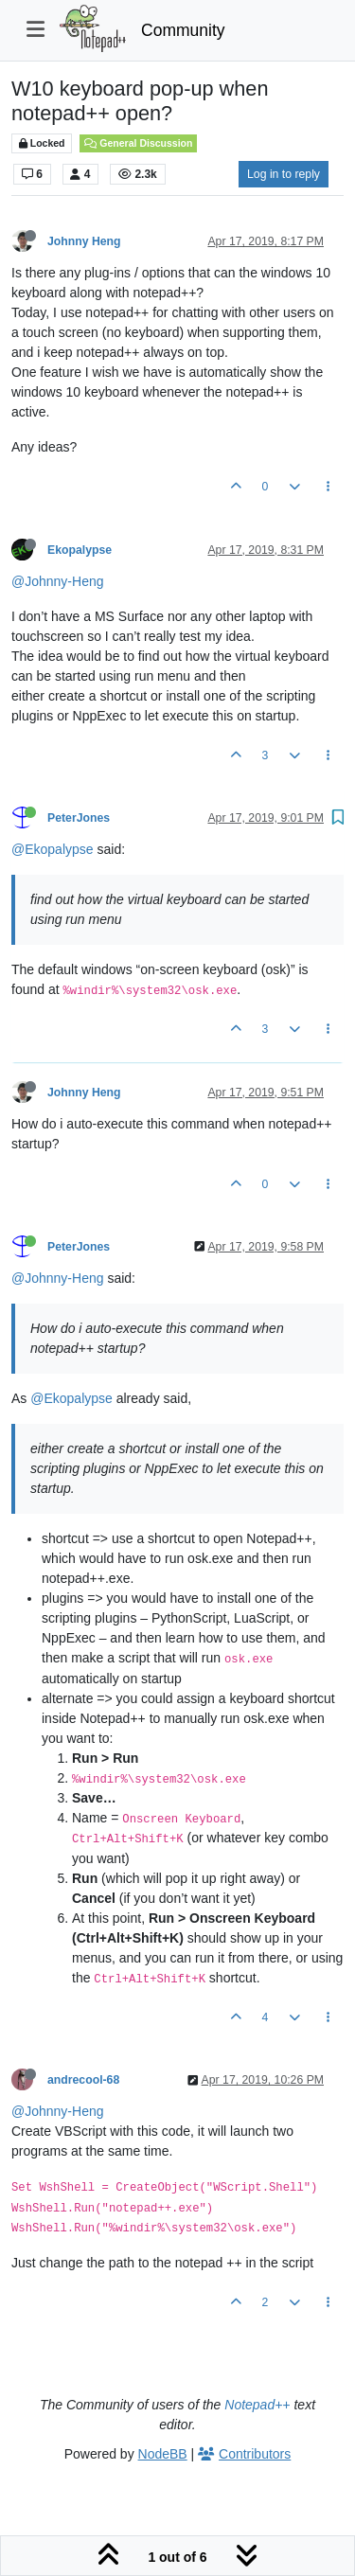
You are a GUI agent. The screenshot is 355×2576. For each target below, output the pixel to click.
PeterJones (78, 818)
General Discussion (138, 143)
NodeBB (162, 2453)
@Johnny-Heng (57, 581)
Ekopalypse (79, 550)
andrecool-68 (83, 2080)
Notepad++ (257, 2404)
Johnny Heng (84, 241)
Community (183, 30)
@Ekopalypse (52, 849)
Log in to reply (283, 174)
